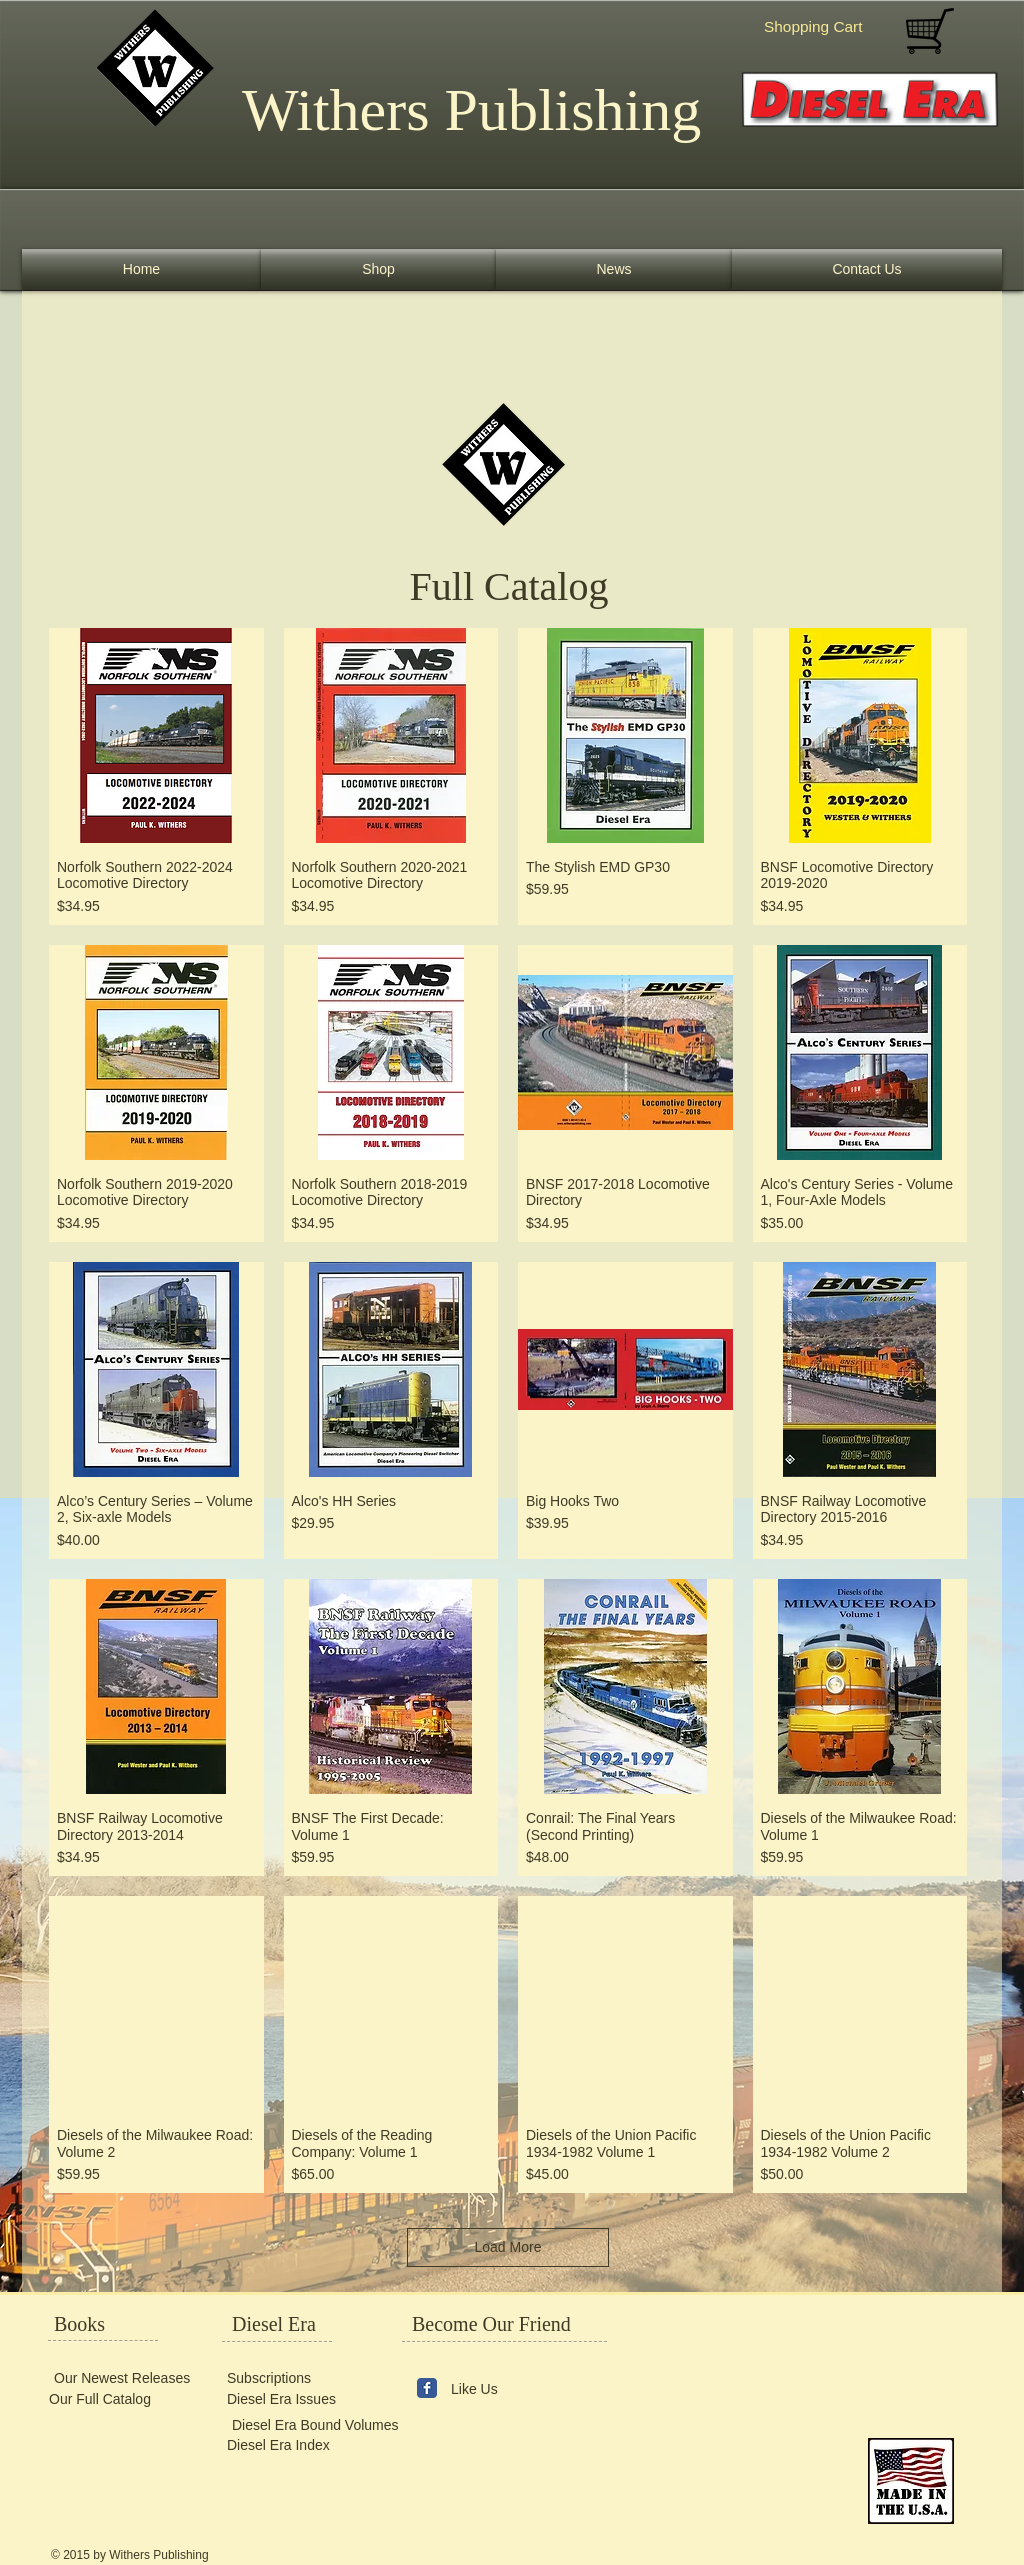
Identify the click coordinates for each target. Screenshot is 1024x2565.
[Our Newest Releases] (120, 2378)
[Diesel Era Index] (287, 2445)
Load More (508, 2247)
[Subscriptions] (287, 2378)
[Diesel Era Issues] (287, 2399)
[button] (826, 27)
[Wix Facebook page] (427, 2388)
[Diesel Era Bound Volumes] (315, 2425)
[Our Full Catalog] (109, 2399)
